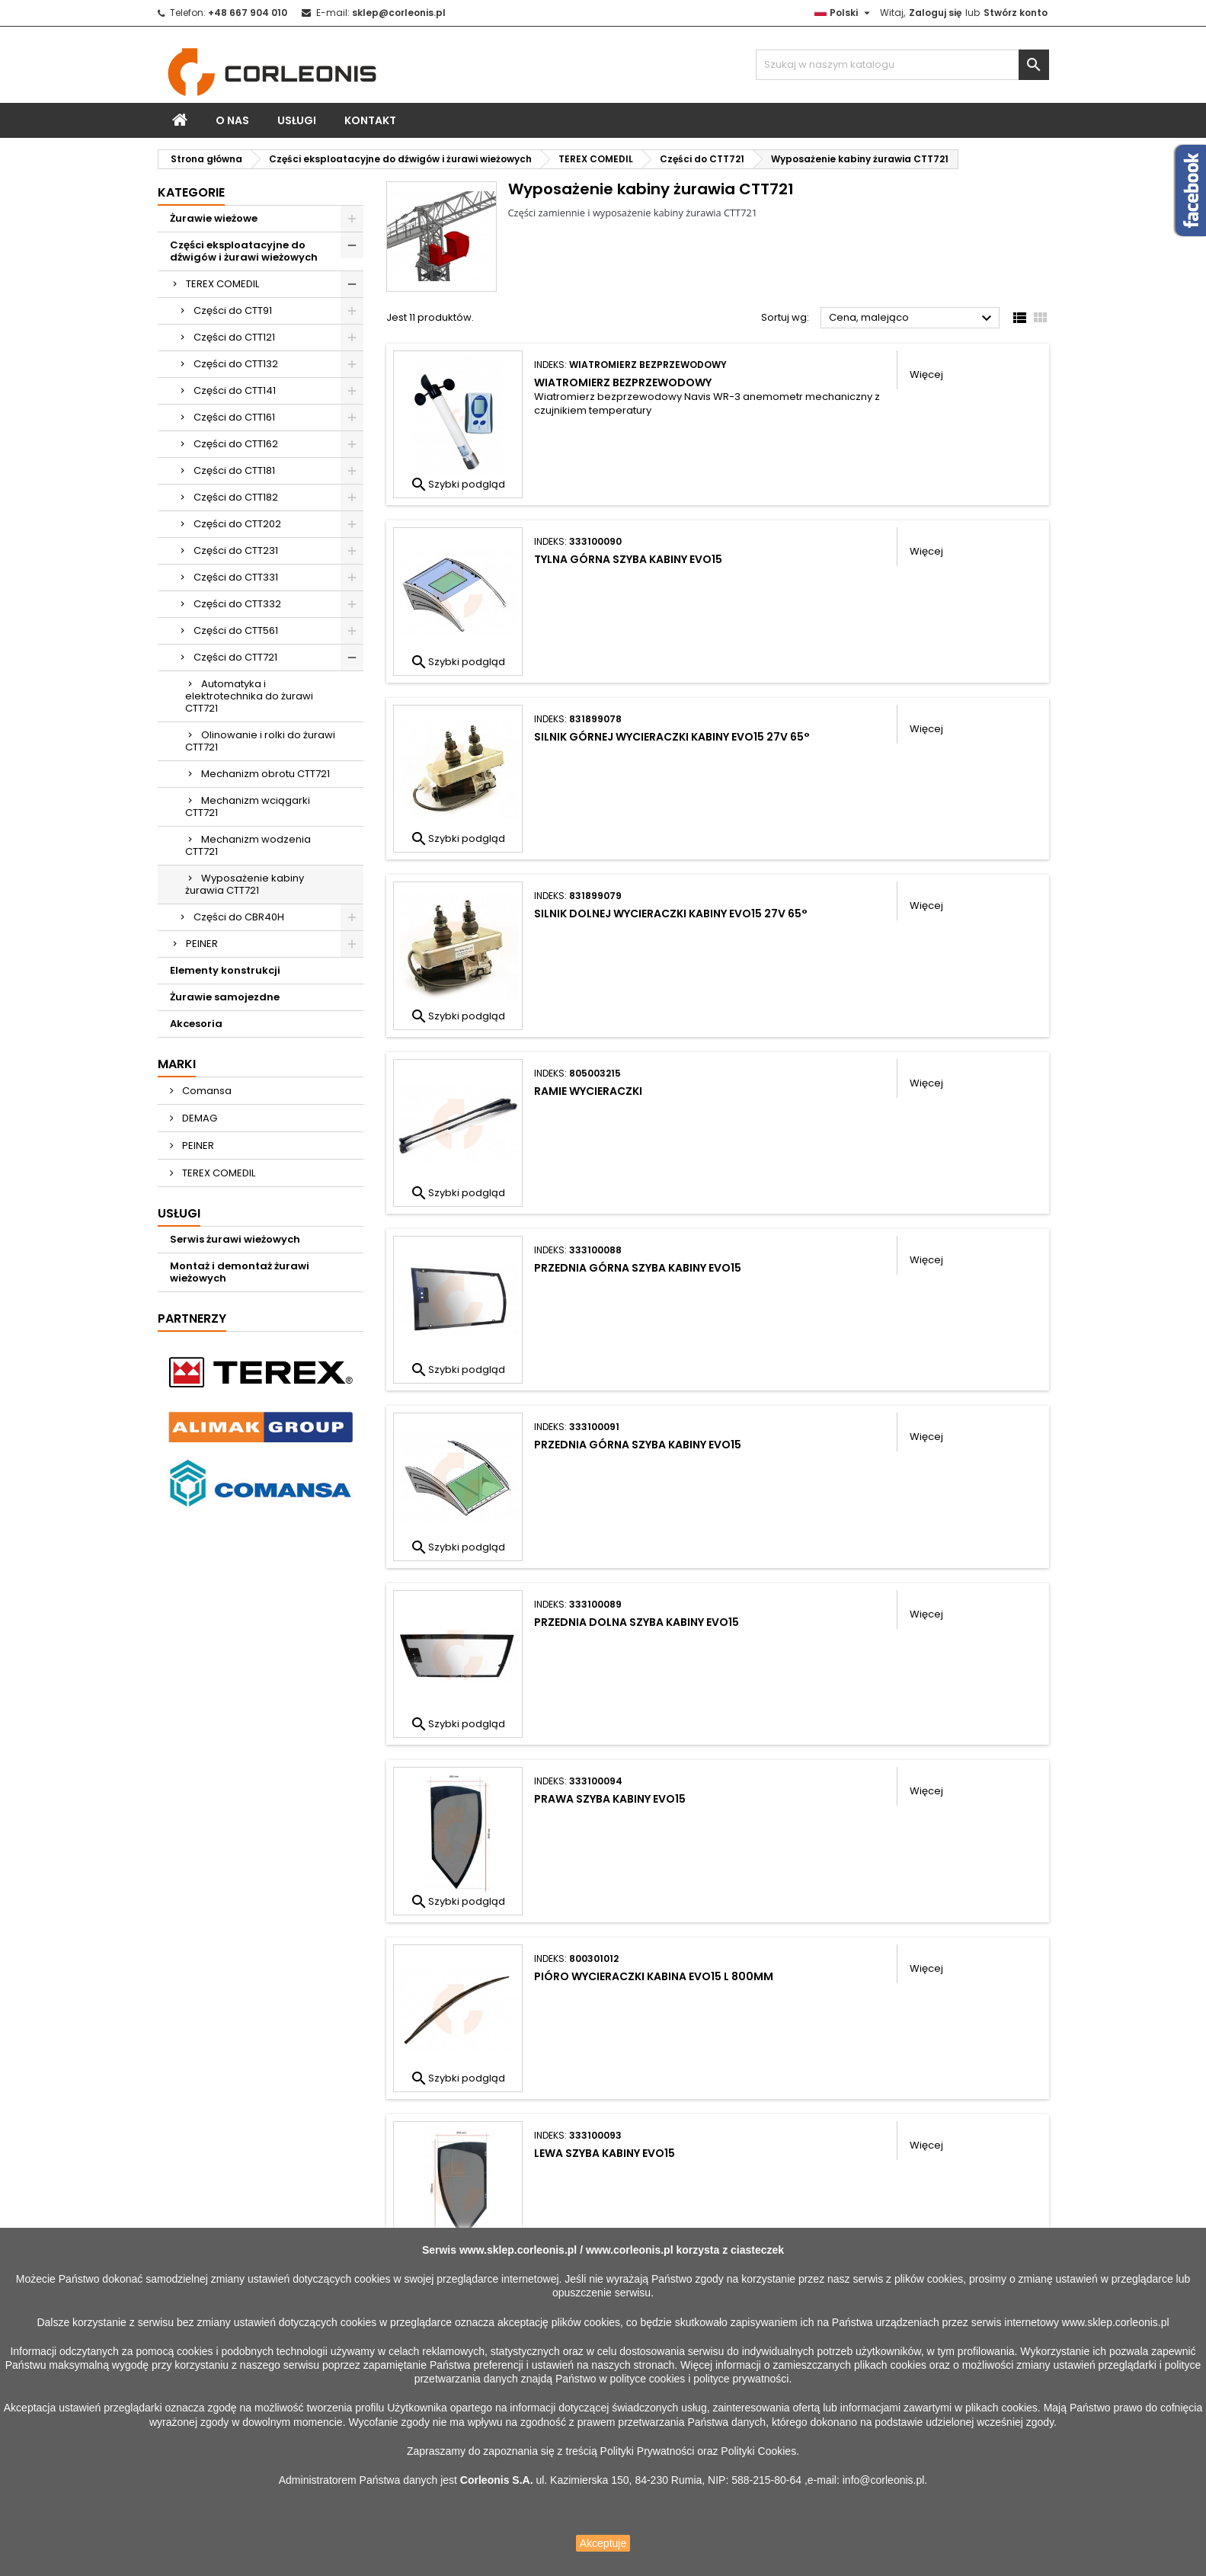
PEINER (202, 943)
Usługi (296, 120)
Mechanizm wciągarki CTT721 (247, 806)
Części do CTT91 (233, 310)
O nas (232, 120)
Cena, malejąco (912, 318)
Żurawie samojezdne (225, 997)
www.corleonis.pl (629, 2250)
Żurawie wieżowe (214, 218)
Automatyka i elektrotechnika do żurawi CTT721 (249, 696)
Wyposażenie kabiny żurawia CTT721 (244, 884)
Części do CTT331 (236, 577)
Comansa (206, 1090)
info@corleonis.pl (884, 2480)
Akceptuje (603, 2543)
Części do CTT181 (234, 470)
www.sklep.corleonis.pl (518, 2250)
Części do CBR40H (239, 917)
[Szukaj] (902, 65)
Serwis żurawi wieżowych (235, 1239)
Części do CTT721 (235, 657)
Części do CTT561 (236, 630)
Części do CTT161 (234, 417)
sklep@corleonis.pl (399, 12)
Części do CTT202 (237, 524)
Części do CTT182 (236, 497)
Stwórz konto (1016, 12)
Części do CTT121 (234, 337)
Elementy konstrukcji (225, 970)
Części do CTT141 (235, 390)
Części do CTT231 (236, 550)
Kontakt (370, 120)
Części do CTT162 (236, 444)
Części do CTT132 (236, 364)
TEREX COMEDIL (222, 284)
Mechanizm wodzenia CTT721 (248, 845)
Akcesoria (196, 1023)
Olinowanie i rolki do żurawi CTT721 (260, 741)
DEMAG (198, 1118)
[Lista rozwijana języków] (844, 13)
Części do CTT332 (237, 604)
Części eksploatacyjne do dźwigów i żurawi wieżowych (244, 251)
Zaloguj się (935, 12)
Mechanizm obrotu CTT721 (265, 773)
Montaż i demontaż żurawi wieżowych (239, 1272)
